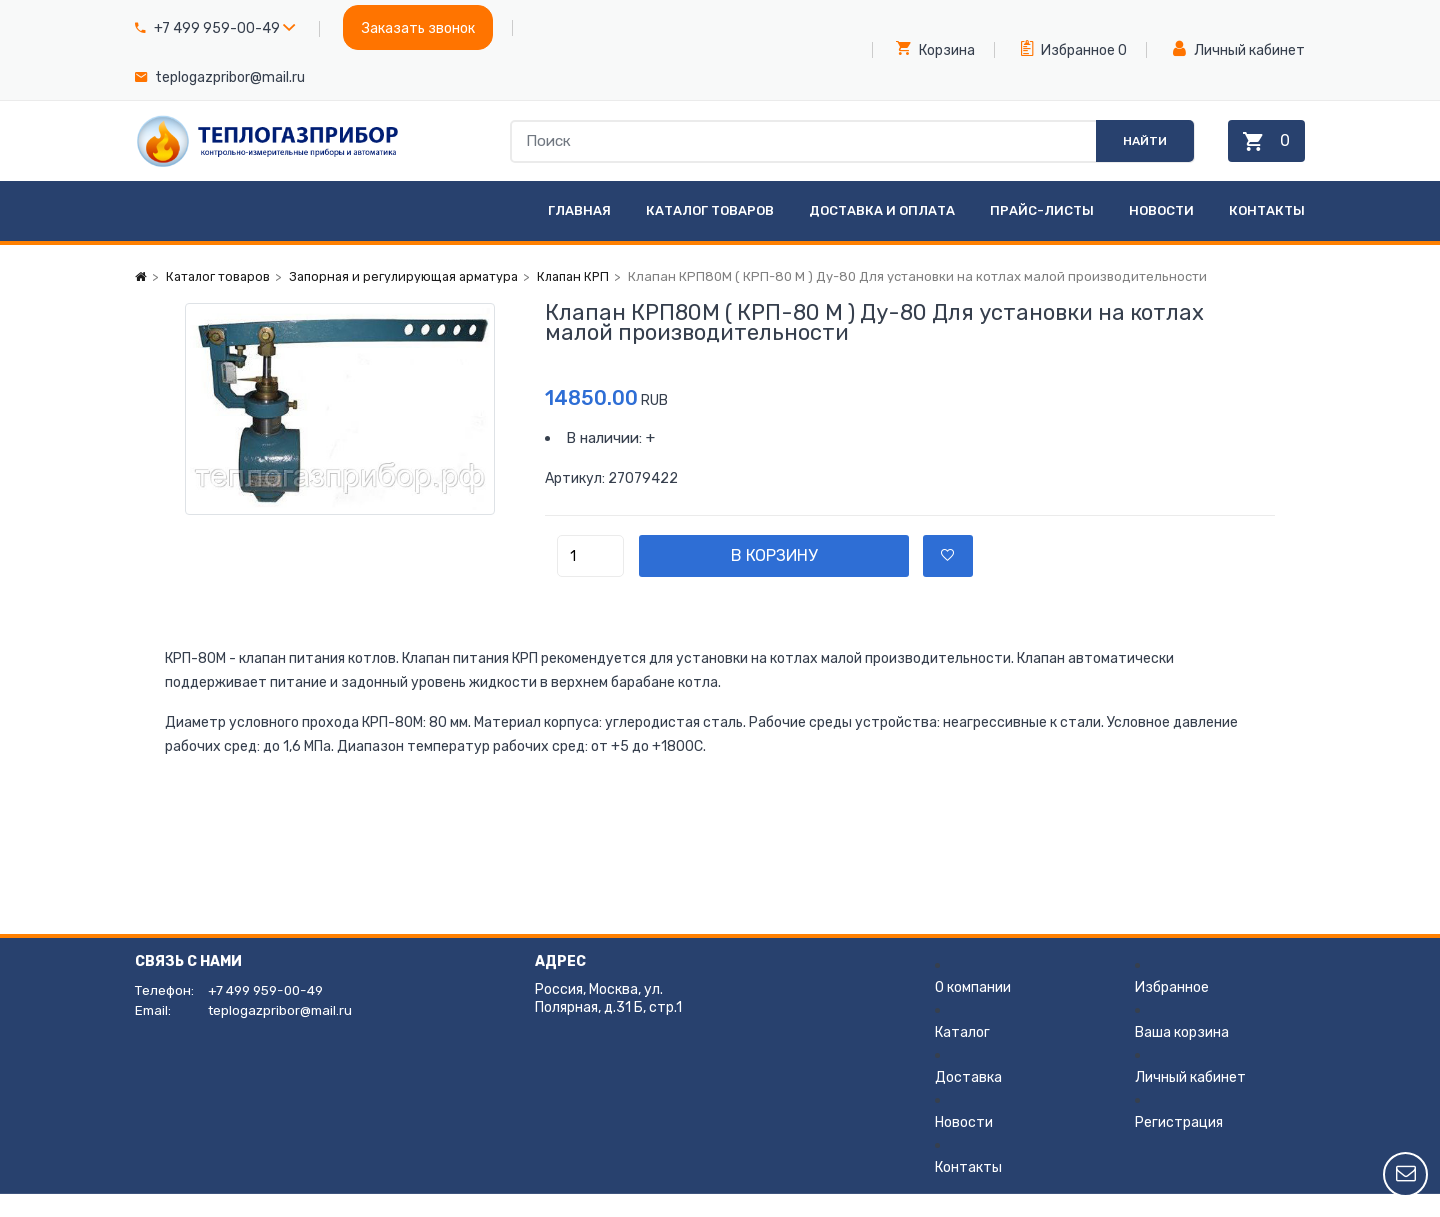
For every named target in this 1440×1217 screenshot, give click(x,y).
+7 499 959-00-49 (217, 28)
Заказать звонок (418, 28)
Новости (1161, 233)
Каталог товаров (710, 233)
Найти (1128, 152)
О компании (973, 1010)
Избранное (1068, 49)
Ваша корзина (1182, 1055)
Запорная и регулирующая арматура (412, 299)
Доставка (968, 1100)
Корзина (935, 49)
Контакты (1267, 233)
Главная (579, 233)
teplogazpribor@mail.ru (230, 77)
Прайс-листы (1042, 233)
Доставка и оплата (882, 233)
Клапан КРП (588, 299)
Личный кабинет (1239, 49)
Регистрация (1179, 1145)
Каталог (962, 1055)
